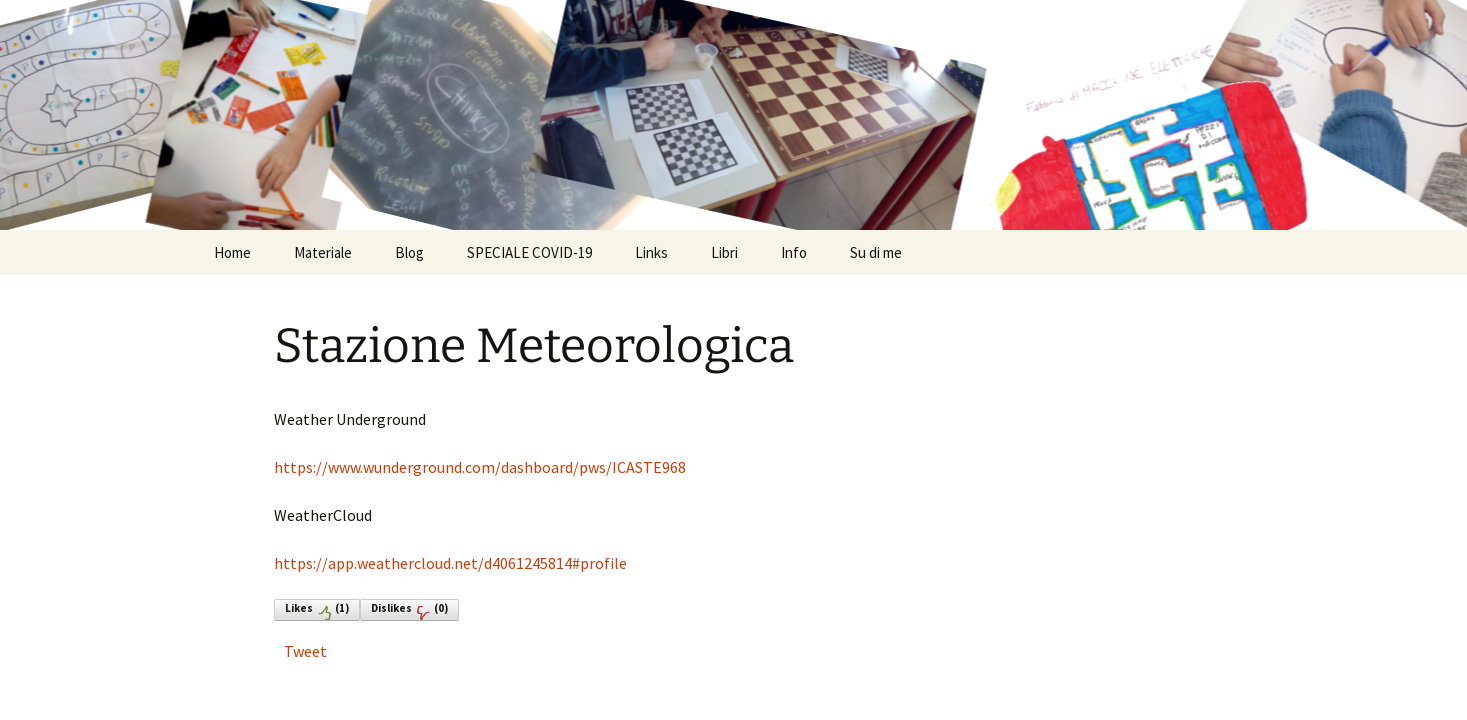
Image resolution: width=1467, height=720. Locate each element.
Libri (724, 252)
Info (794, 252)
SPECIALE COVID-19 (529, 252)
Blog (409, 252)
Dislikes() (409, 610)
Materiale (323, 252)
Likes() (317, 610)
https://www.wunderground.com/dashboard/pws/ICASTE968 (480, 467)
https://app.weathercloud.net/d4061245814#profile (450, 563)
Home (232, 252)
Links (651, 252)
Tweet (305, 651)
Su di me (876, 252)
